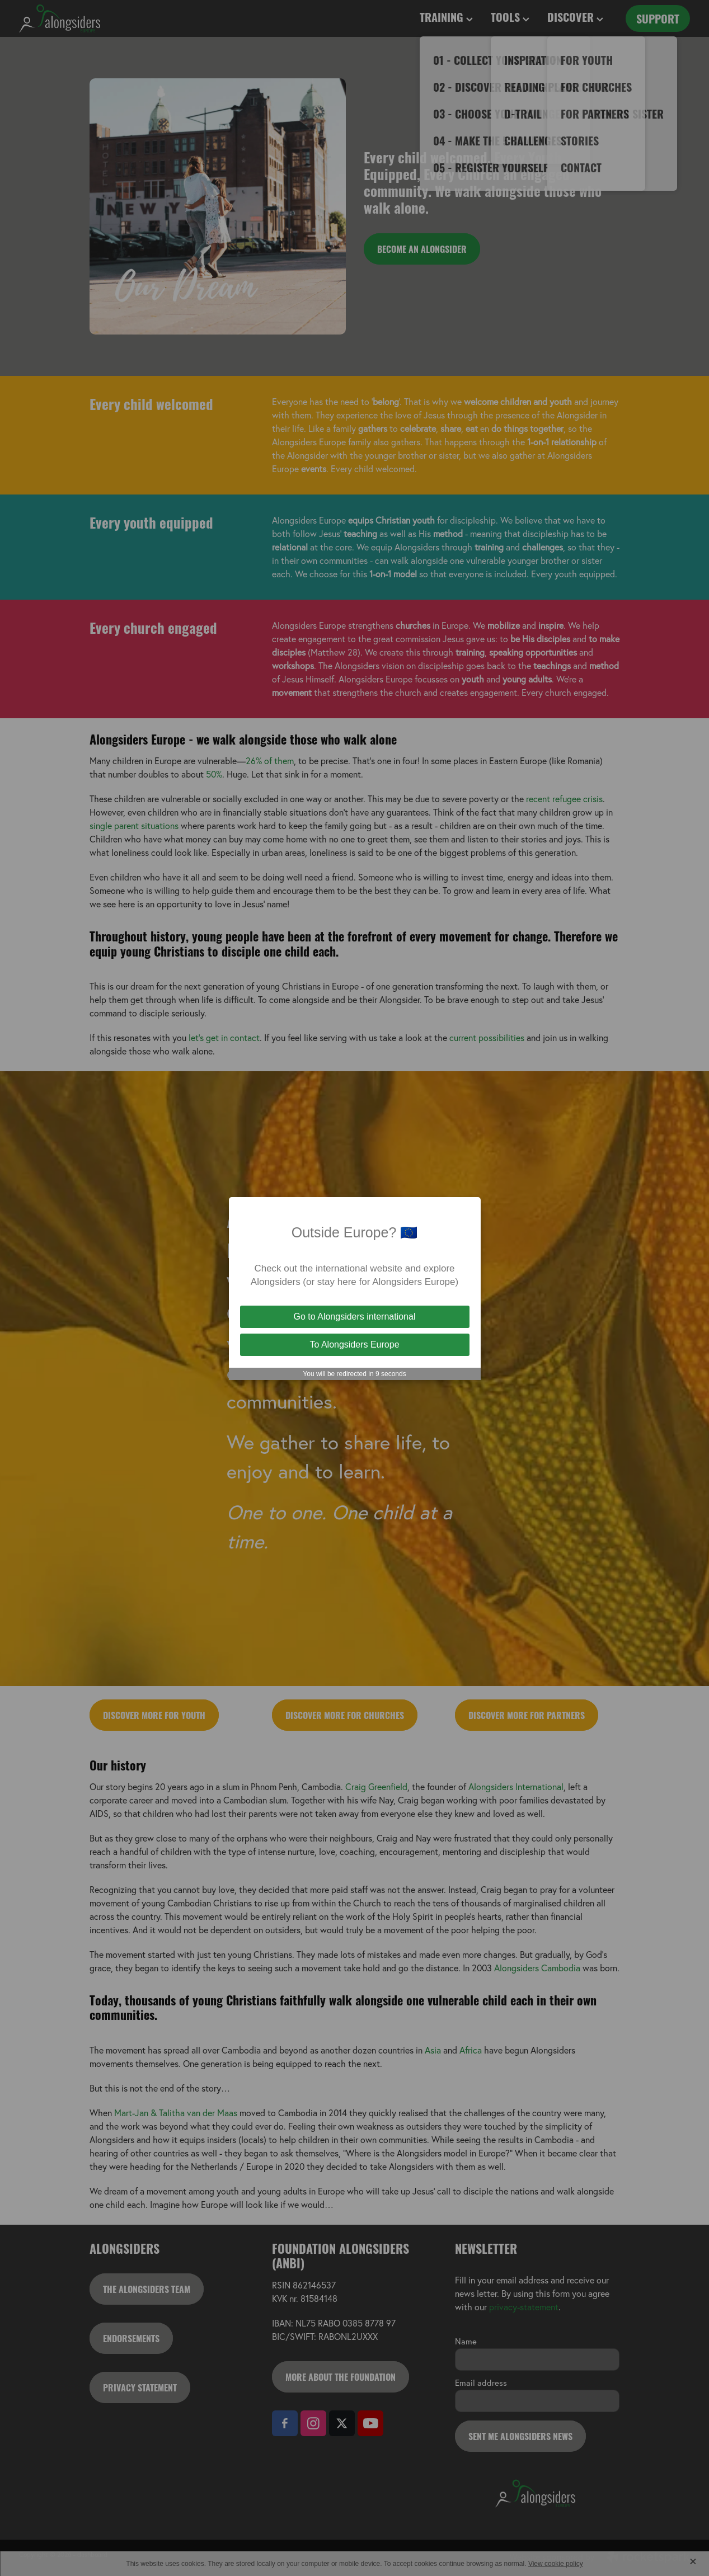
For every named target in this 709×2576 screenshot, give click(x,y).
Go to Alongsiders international (355, 1316)
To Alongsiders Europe (354, 1344)
